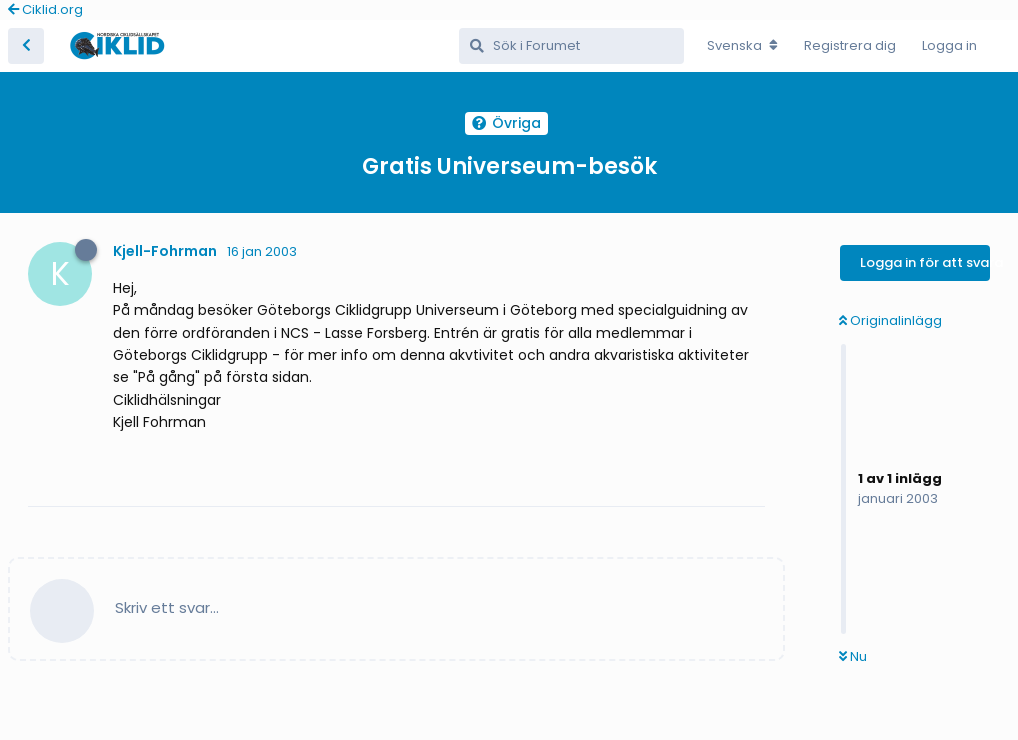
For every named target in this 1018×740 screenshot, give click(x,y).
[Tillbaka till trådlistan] (26, 46)
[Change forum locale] (742, 46)
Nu (853, 656)
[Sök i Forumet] (571, 46)
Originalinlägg (890, 320)
